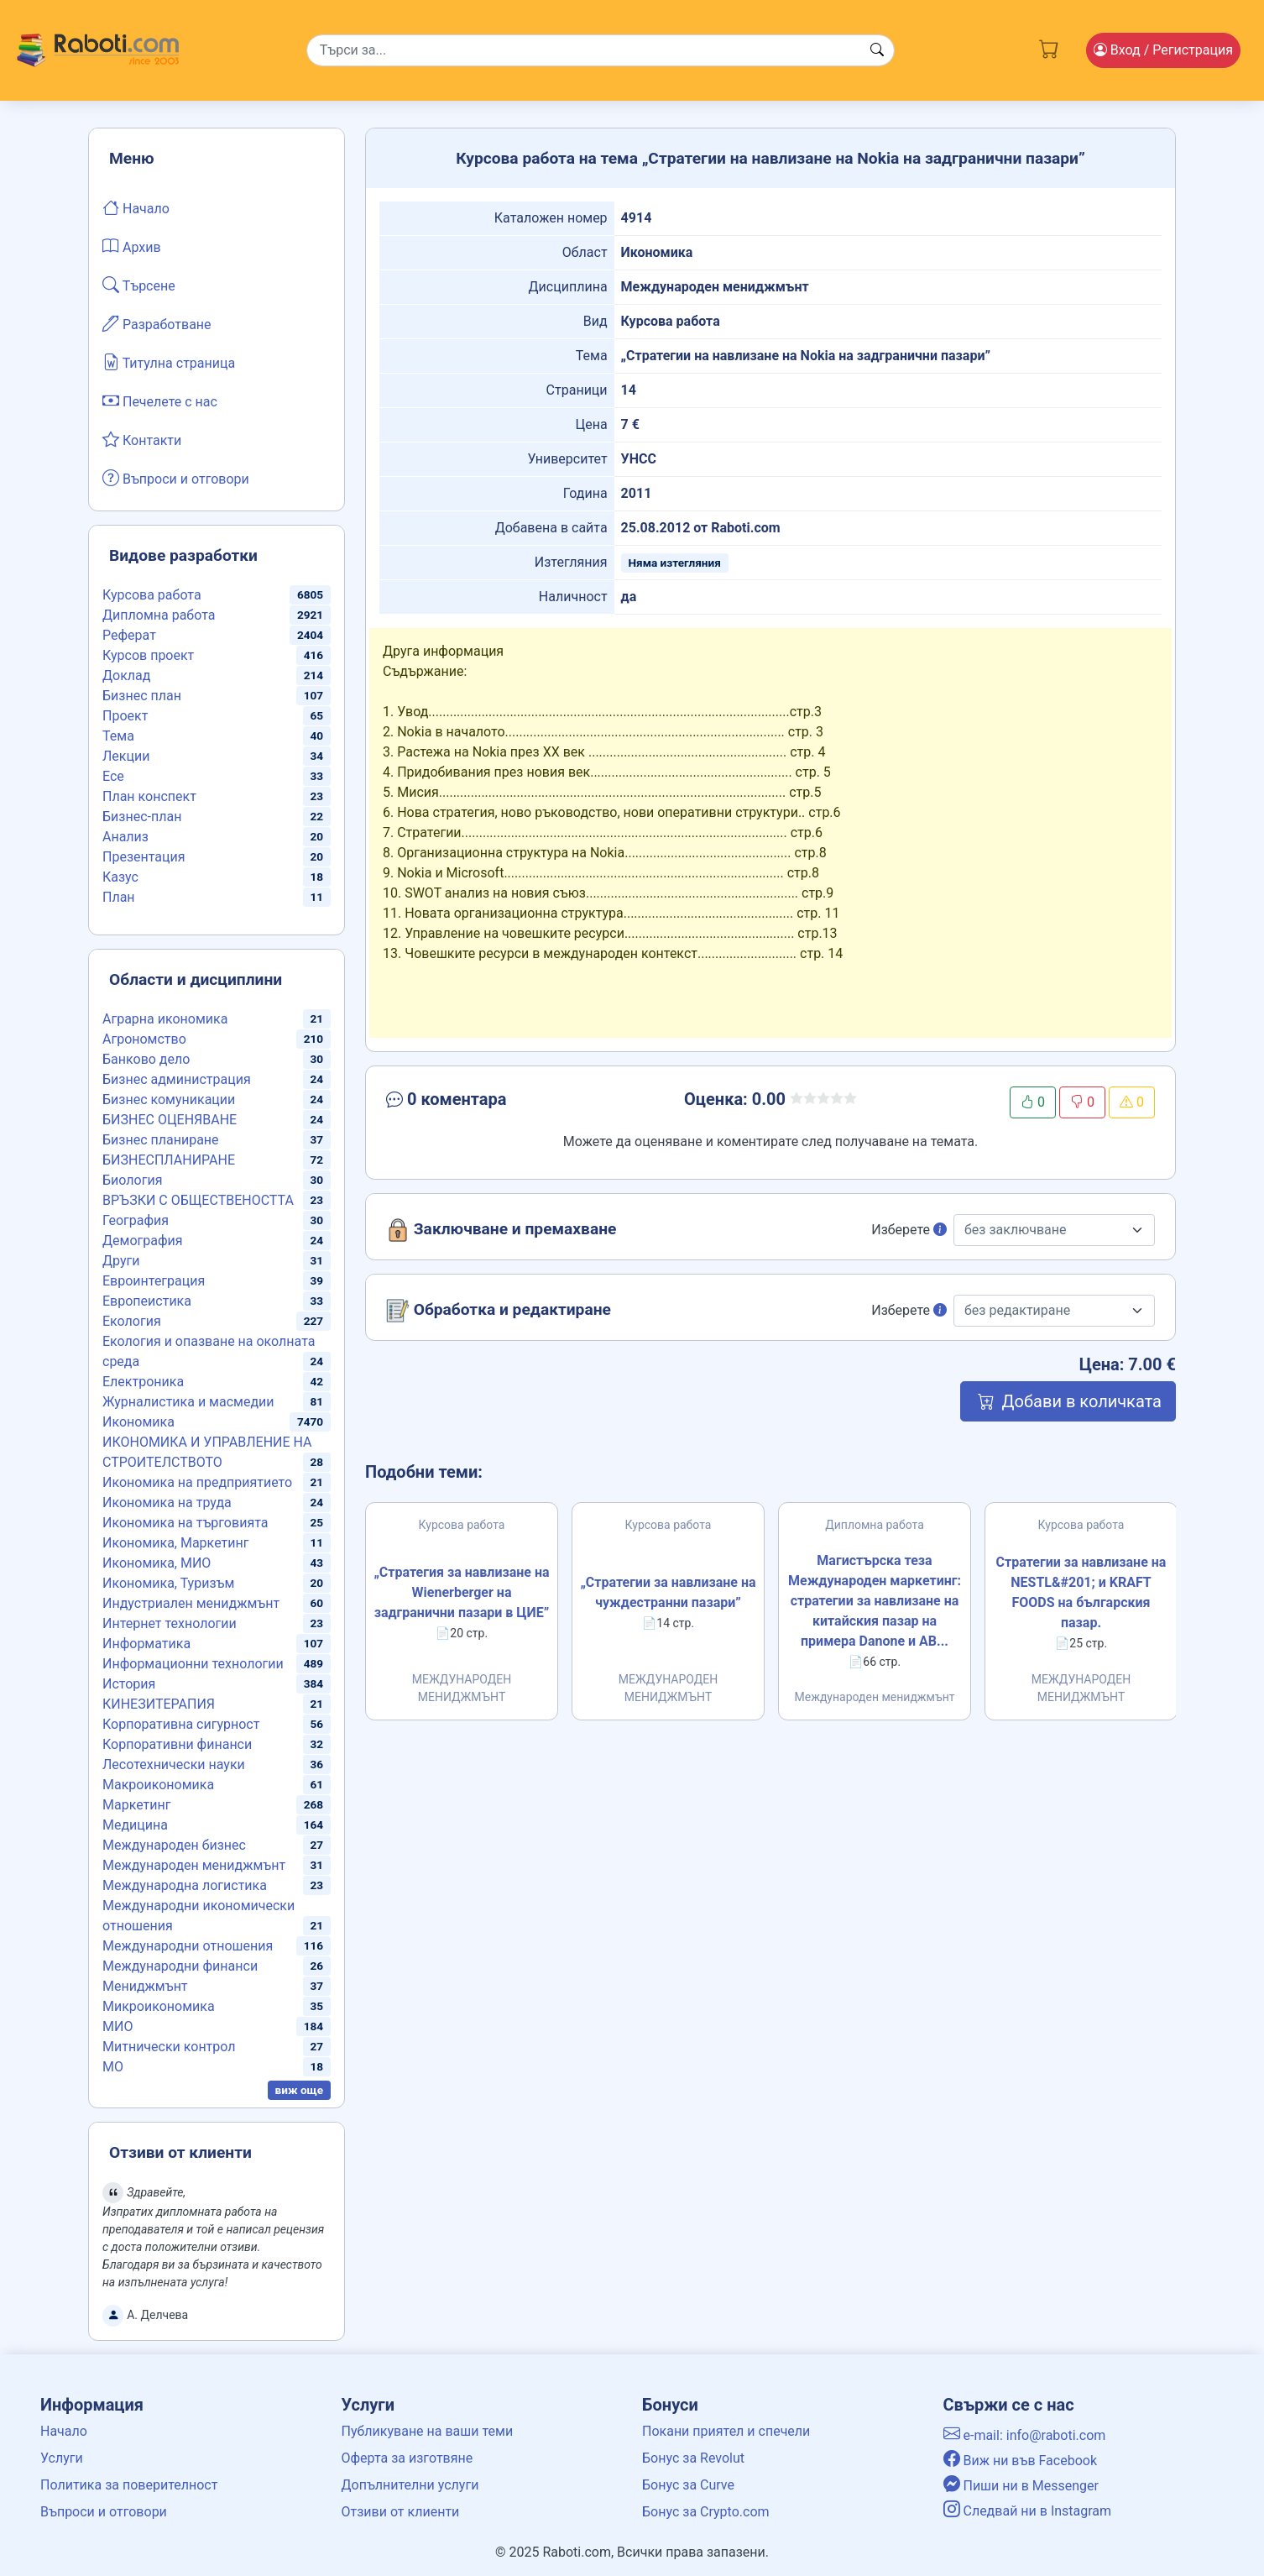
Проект (125, 716)
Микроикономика (158, 2006)
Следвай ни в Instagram (1027, 2511)
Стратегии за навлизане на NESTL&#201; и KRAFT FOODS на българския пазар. (1081, 1592)
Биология (132, 1180)
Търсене (138, 285)
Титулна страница (168, 362)
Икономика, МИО (156, 1563)
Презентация (143, 857)
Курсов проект (148, 655)
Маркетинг (136, 1805)
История (128, 1684)
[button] (507, 1102)
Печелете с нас (159, 400)
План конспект (149, 796)
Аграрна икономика (164, 1019)
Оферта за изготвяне (407, 2458)
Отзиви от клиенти (401, 2512)
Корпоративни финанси (177, 1744)
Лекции (125, 756)
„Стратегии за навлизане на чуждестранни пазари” (667, 1592)
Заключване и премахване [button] (501, 1230)
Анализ (125, 837)
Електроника (143, 1382)
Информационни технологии (193, 1664)
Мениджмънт (145, 1986)
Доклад (126, 675)
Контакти (141, 439)
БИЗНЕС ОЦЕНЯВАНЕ (169, 1120)
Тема (118, 736)
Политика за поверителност (128, 2485)
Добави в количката (1068, 1401)
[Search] (600, 50)
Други (120, 1261)
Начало (136, 207)
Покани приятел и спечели (726, 2431)
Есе (113, 776)
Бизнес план (141, 696)
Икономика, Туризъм (168, 1583)
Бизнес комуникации (168, 1099)
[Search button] (877, 50)
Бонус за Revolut (693, 2458)
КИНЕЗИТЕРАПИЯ (158, 1704)
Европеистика (146, 1301)
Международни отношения (187, 1946)
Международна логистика (184, 1885)
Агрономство (144, 1039)
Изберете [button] (909, 1230)
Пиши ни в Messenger (1021, 2486)
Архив (131, 246)
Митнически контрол (169, 2047)
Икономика (138, 1422)
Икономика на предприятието (197, 1482)
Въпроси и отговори (175, 478)
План (118, 897)
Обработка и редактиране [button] (498, 1310)
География (135, 1220)
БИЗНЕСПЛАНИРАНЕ (168, 1160)
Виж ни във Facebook (1020, 2461)
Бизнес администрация (176, 1079)
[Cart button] (1049, 47)
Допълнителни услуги (410, 2485)
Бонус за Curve (688, 2485)
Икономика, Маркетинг (175, 1543)
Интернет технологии (169, 1623)
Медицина (135, 1825)
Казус (120, 877)
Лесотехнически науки (173, 1764)
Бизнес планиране (160, 1140)
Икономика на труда (167, 1503)
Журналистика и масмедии (188, 1402)
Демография (142, 1241)
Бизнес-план (141, 817)
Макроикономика (158, 1785)
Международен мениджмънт (193, 1865)
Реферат (129, 635)
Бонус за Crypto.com (706, 2512)
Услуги (61, 2458)
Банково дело (146, 1059)
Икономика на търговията (185, 1523)
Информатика (146, 1644)
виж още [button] (299, 2090)
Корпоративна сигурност (180, 1724)
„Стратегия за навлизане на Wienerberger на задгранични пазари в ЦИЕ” (461, 1592)
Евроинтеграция (153, 1281)
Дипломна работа (158, 615)
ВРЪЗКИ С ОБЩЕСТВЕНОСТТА (198, 1200)
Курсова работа (151, 595)
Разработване (157, 323)
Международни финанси (180, 1966)
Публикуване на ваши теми (428, 2431)
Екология (131, 1321)
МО (112, 2067)
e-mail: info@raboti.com (1024, 2435)
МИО (117, 2026)
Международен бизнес (174, 1845)
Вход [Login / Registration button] (1163, 50)
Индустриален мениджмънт (190, 1603)
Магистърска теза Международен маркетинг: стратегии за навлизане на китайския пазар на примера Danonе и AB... (874, 1600)
